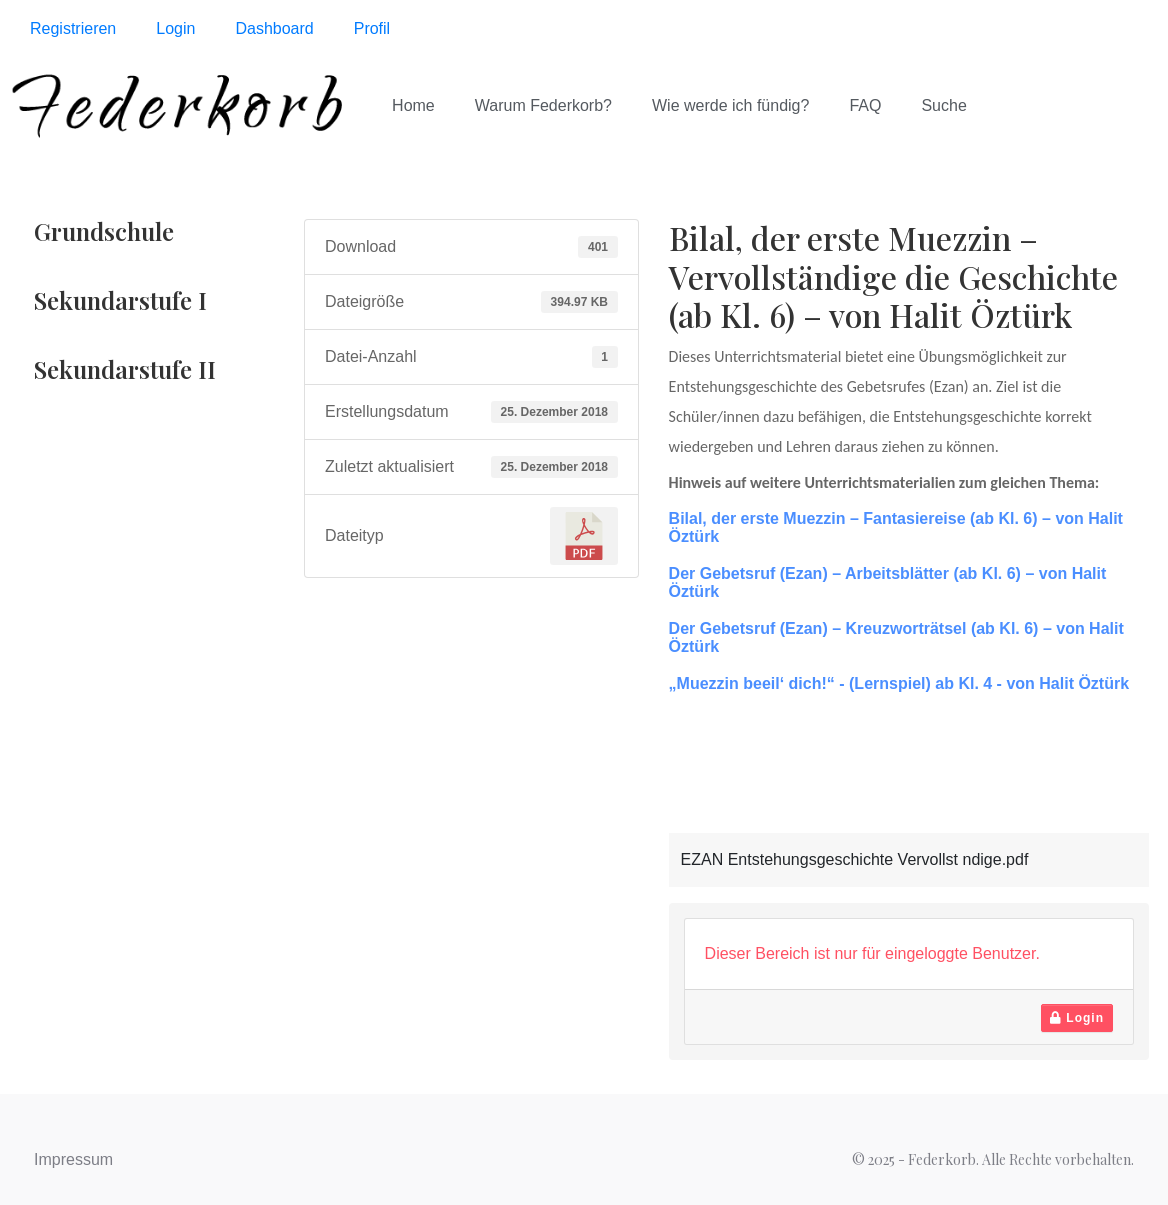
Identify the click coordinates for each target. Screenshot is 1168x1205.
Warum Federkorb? (543, 105)
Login (175, 28)
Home (413, 105)
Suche (943, 105)
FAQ (865, 105)
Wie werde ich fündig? (730, 105)
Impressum (73, 1159)
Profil (372, 28)
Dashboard (274, 28)
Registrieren (73, 28)
